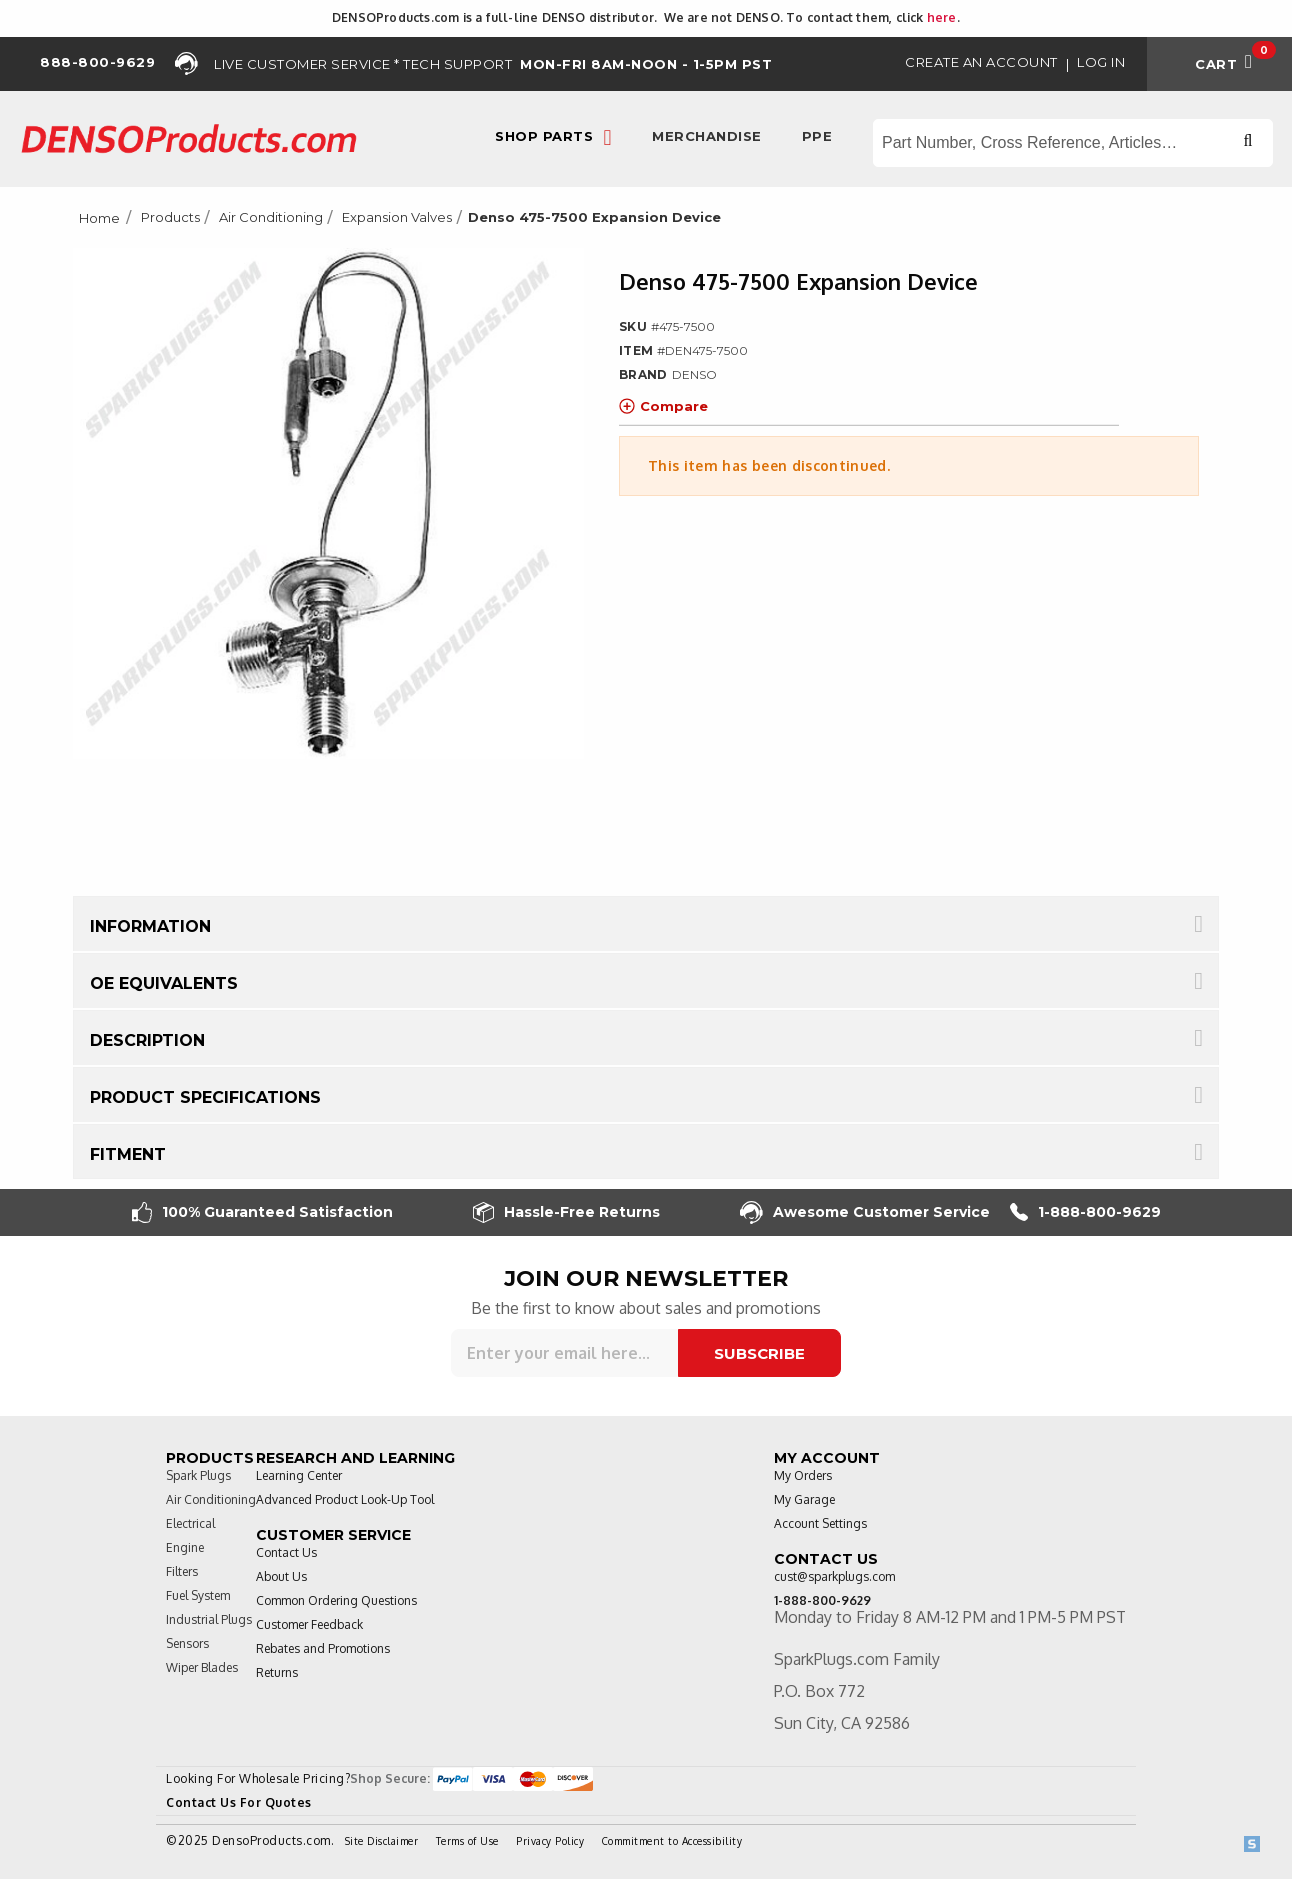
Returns (277, 1672)
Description (147, 1040)
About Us (281, 1576)
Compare (663, 406)
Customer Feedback (309, 1624)
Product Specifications (205, 1097)
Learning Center (299, 1475)
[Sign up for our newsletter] (564, 1353)
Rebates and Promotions (323, 1648)
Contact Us (286, 1552)
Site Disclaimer (382, 1841)
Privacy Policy (550, 1841)
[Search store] (1073, 143)
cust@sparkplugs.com (834, 1576)
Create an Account (981, 62)
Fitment (128, 1154)
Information (150, 926)
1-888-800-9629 (1085, 1212)
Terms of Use (467, 1841)
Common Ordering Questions (336, 1600)
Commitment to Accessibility (672, 1841)
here (942, 17)
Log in (1101, 62)
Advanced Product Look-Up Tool (345, 1499)
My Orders (803, 1475)
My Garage (804, 1499)
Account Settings (820, 1523)
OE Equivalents (164, 983)
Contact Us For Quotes (239, 1802)
